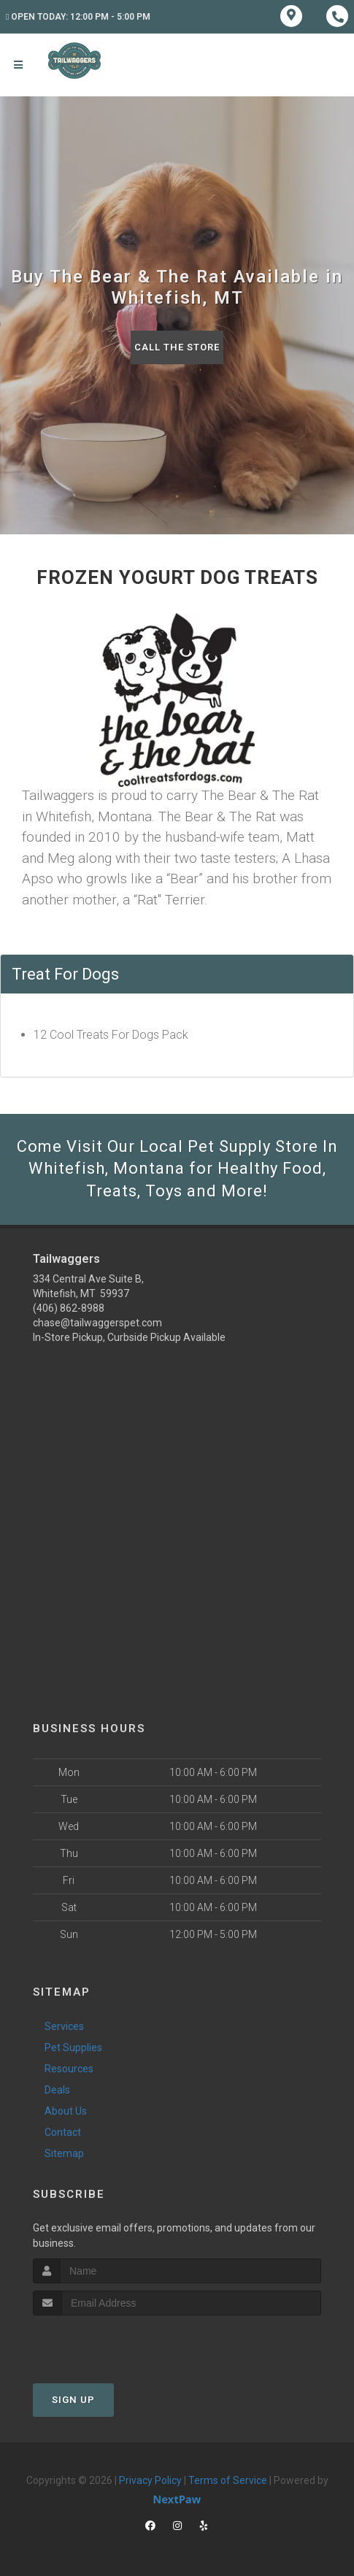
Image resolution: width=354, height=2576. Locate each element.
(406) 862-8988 (68, 1308)
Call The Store (177, 347)
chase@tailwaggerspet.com (97, 1323)
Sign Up (73, 2399)
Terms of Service (227, 2480)
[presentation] (110, 2343)
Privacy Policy (150, 2480)
